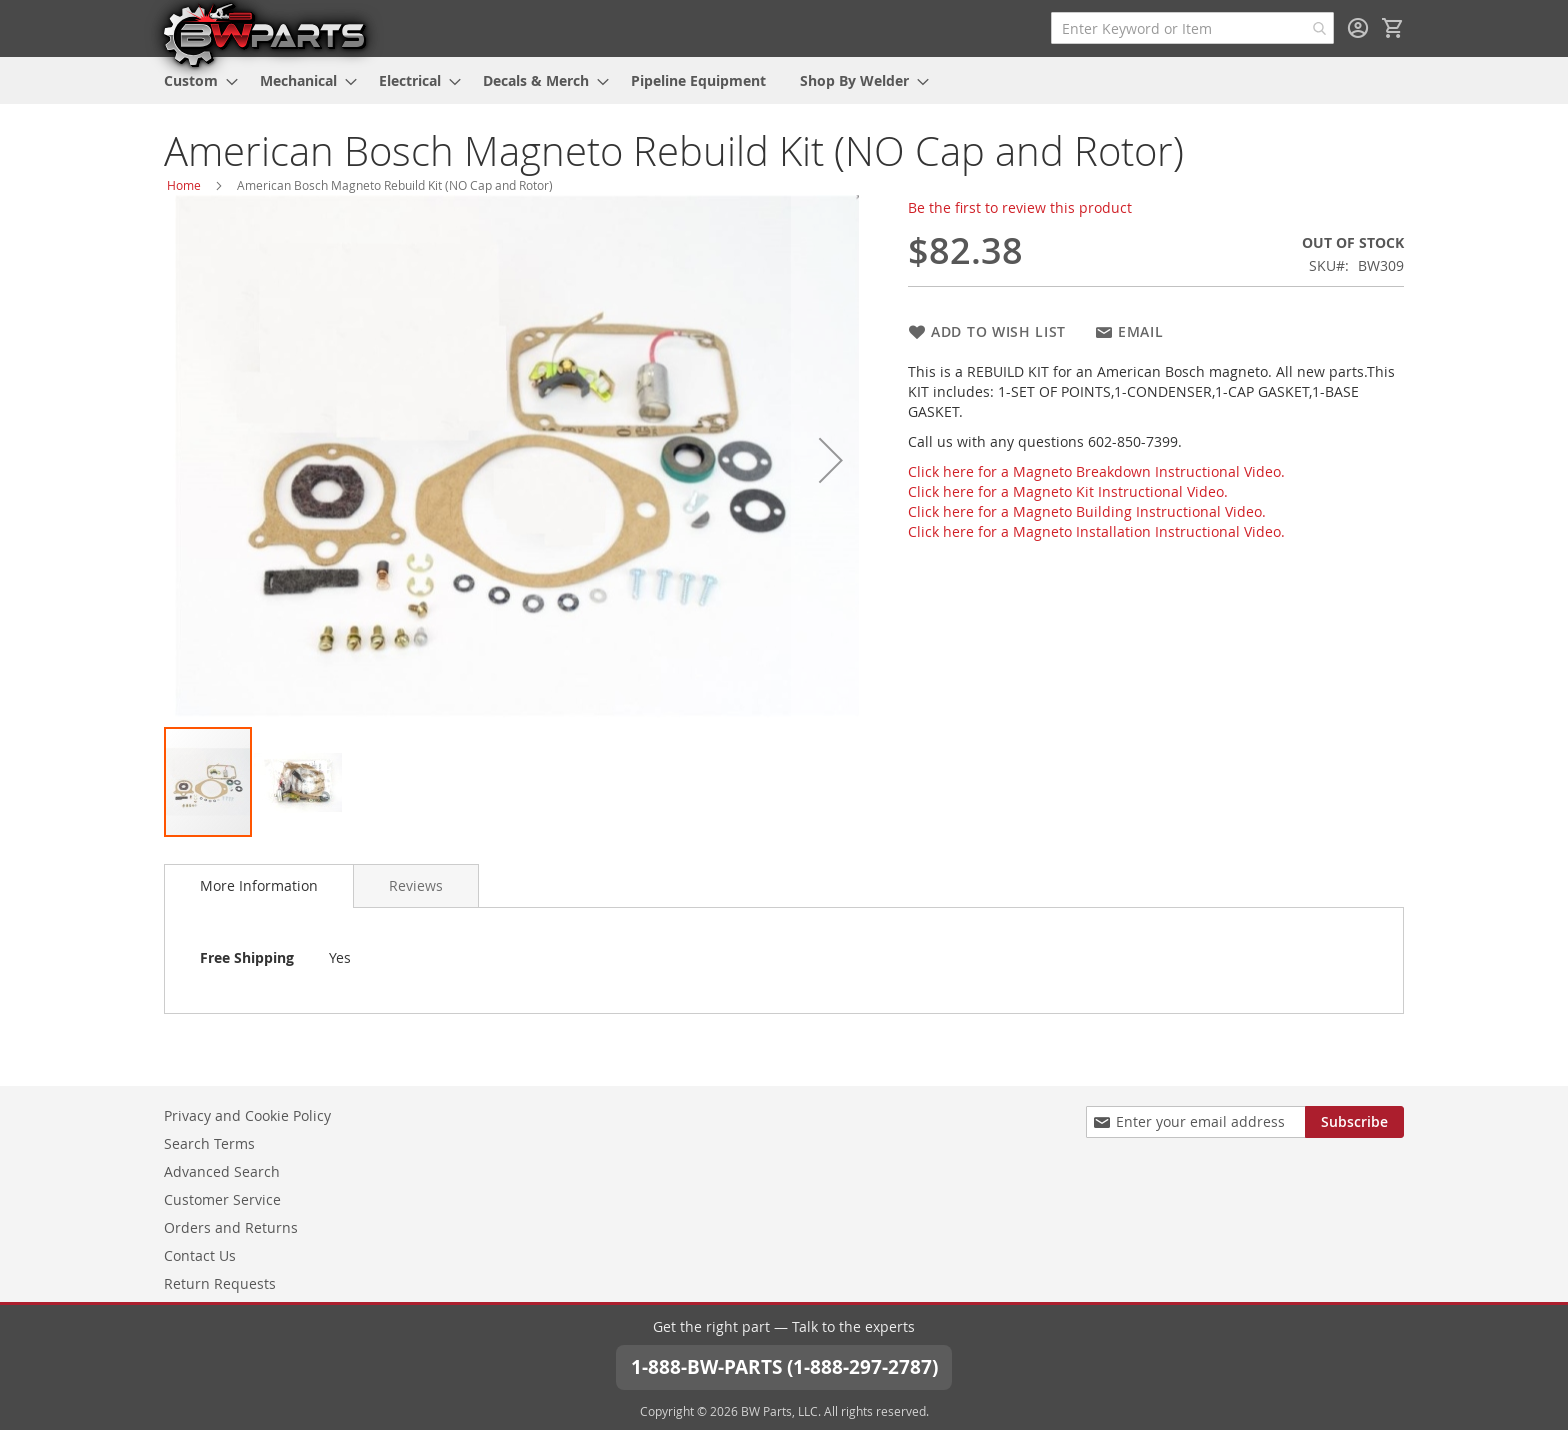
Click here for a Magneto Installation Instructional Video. (1096, 531)
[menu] (784, 80)
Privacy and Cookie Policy (247, 1113)
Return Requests (220, 1281)
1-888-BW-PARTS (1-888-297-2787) (784, 1366)
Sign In (1358, 28)
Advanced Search (222, 1169)
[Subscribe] (1354, 1120)
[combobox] (1192, 28)
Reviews (416, 885)
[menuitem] (195, 80)
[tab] (259, 886)
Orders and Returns (231, 1225)
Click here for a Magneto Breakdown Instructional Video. (1096, 471)
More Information (259, 885)
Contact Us (200, 1253)
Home (184, 185)
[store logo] (264, 34)
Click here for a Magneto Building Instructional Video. (1087, 511)
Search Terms (209, 1141)
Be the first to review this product (1020, 207)
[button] (831, 460)
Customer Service (222, 1197)
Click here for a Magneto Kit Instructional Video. (1068, 491)
